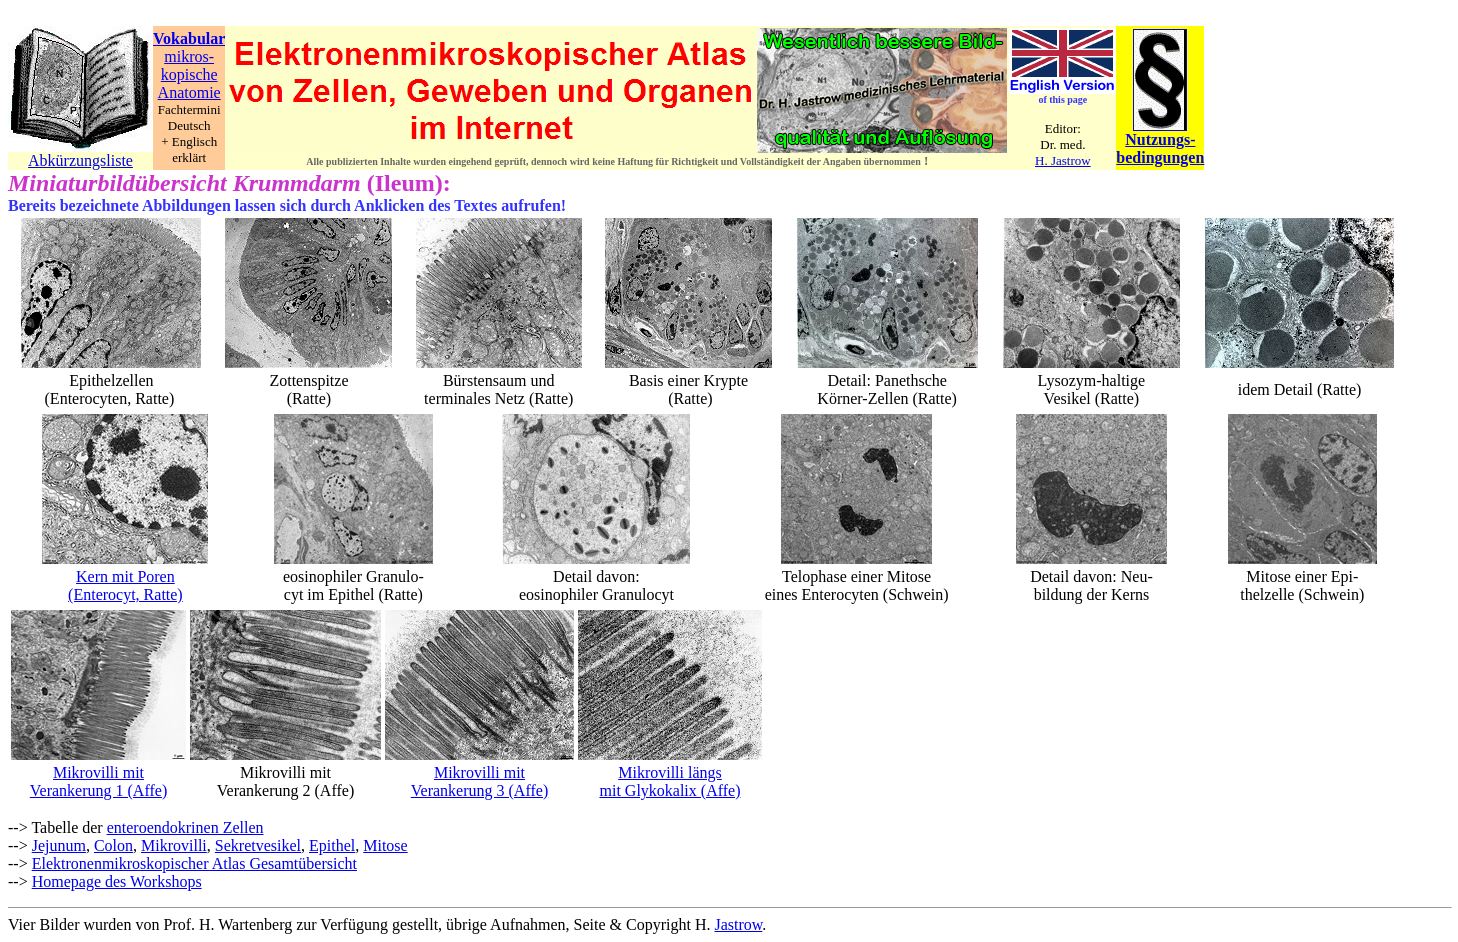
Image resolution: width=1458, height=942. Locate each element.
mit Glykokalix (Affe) (669, 790)
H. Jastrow (1063, 160)
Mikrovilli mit (98, 772)
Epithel (332, 845)
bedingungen (1160, 157)
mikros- (189, 56)
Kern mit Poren (125, 576)
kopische (189, 74)
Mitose (385, 845)
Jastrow (739, 924)
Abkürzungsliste (80, 160)
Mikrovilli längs (670, 772)
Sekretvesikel (258, 845)
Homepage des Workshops (117, 881)
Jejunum (59, 845)
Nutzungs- (1160, 139)
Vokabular (189, 38)
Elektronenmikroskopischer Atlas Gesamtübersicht (194, 863)
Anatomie (189, 92)
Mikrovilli (174, 845)
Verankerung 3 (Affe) (479, 790)
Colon (113, 845)
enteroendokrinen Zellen (185, 827)
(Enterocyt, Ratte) (125, 594)
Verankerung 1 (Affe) (98, 790)
